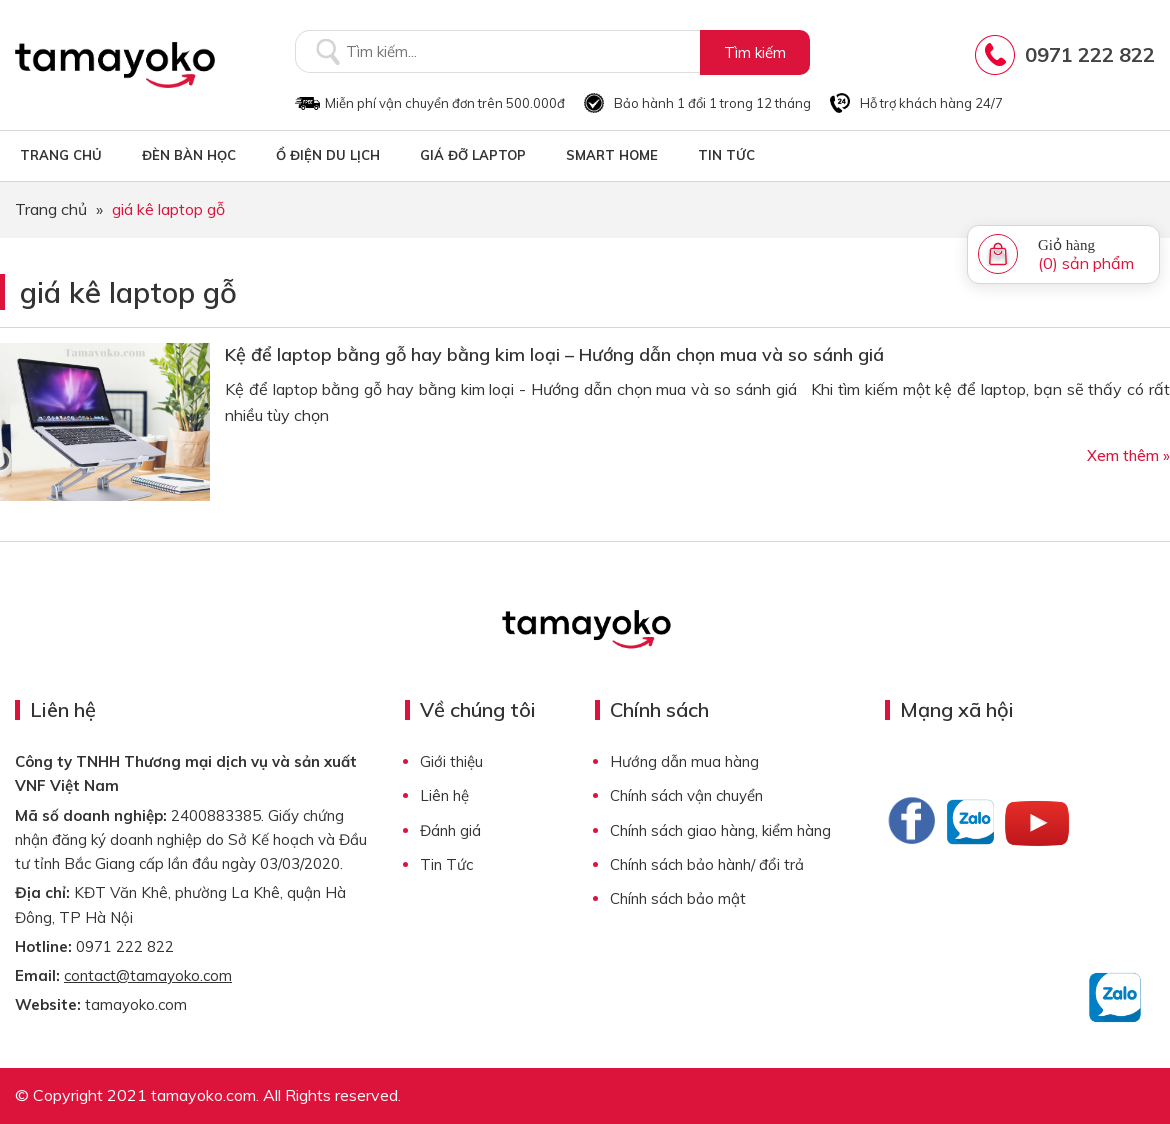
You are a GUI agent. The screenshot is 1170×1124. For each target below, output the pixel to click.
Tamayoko (115, 65)
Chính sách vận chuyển (686, 795)
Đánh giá (450, 830)
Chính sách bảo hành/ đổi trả (707, 864)
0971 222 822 (1090, 54)
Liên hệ (444, 795)
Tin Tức (446, 864)
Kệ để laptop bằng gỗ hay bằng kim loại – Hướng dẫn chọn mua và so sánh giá (554, 354)
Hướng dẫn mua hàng (684, 761)
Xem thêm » (1128, 455)
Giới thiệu (451, 761)
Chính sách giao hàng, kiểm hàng (720, 830)
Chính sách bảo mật (678, 898)
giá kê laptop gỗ (128, 292)
